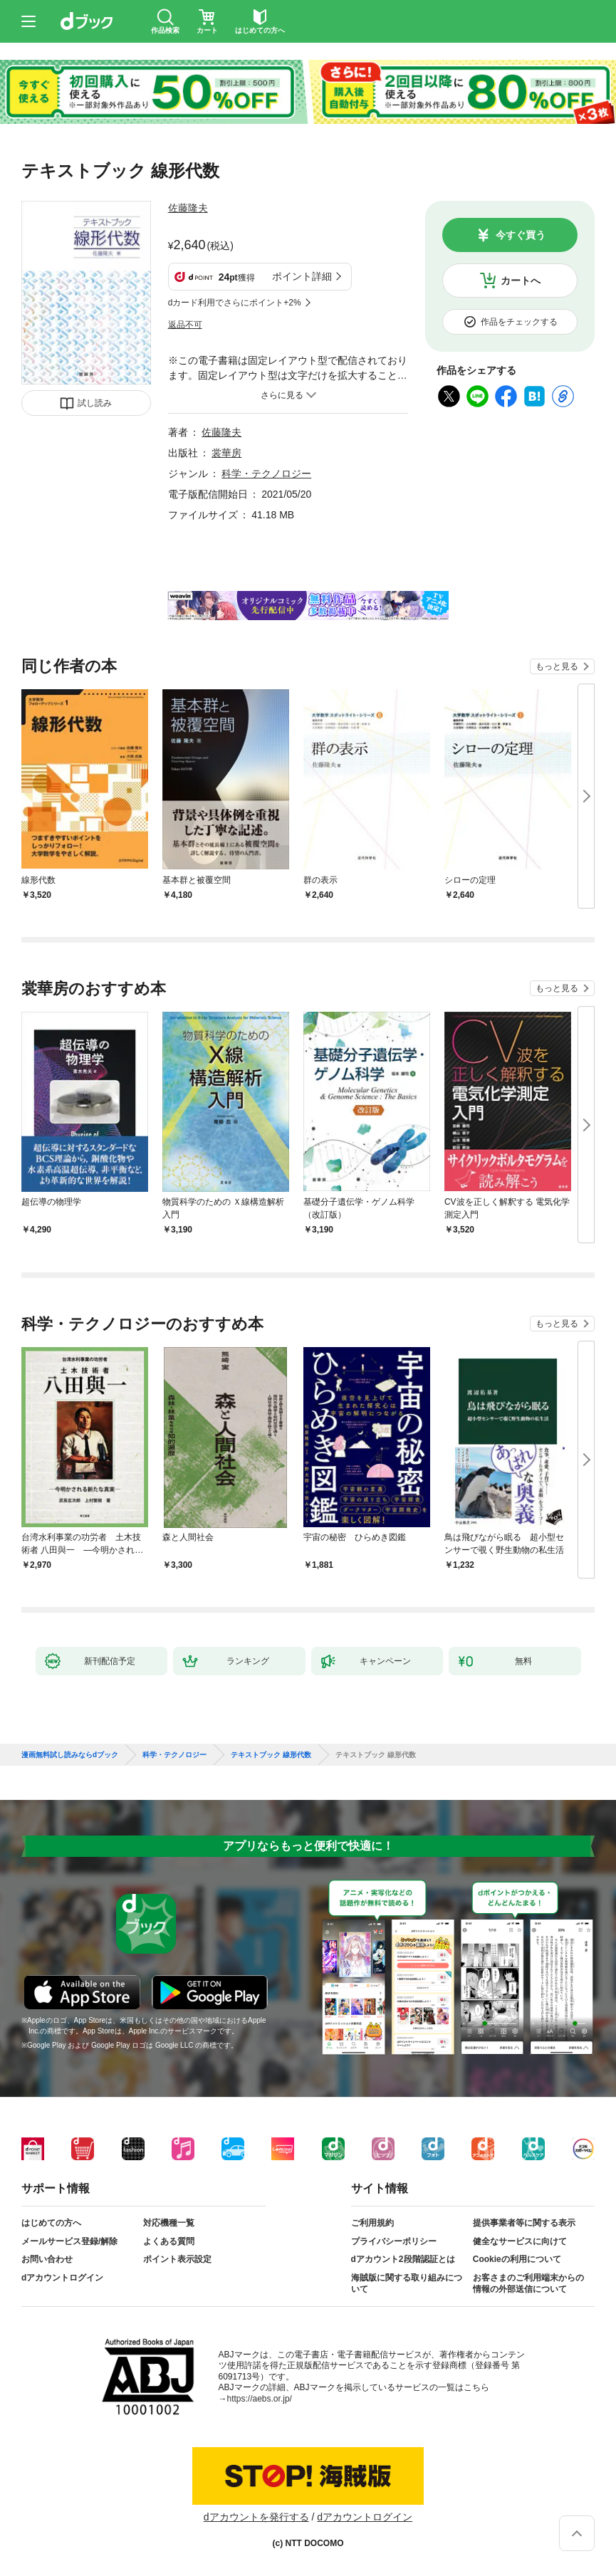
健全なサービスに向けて (520, 2241)
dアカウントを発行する (256, 2517)
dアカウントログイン (62, 2278)
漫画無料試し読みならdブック (69, 1755)
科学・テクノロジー (266, 473)
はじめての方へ (51, 2223)
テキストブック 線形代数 (271, 1755)
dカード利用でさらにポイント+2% (234, 303)
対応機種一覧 (168, 2223)
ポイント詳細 (302, 276)
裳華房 (226, 453)
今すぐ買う (520, 235)
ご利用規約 (372, 2223)
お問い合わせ (47, 2259)
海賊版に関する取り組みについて (406, 2283)
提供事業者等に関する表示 (524, 2223)
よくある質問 (168, 2241)
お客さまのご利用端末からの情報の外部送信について (528, 2283)
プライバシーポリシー (394, 2241)
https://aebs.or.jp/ (259, 2399)
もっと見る (557, 666)
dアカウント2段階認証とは (403, 2259)
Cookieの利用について (517, 2259)
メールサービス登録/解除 (69, 2241)
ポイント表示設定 (177, 2259)
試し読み (95, 403)
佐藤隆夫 (188, 208)
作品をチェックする (519, 322)
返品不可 (185, 325)
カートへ (521, 280)
